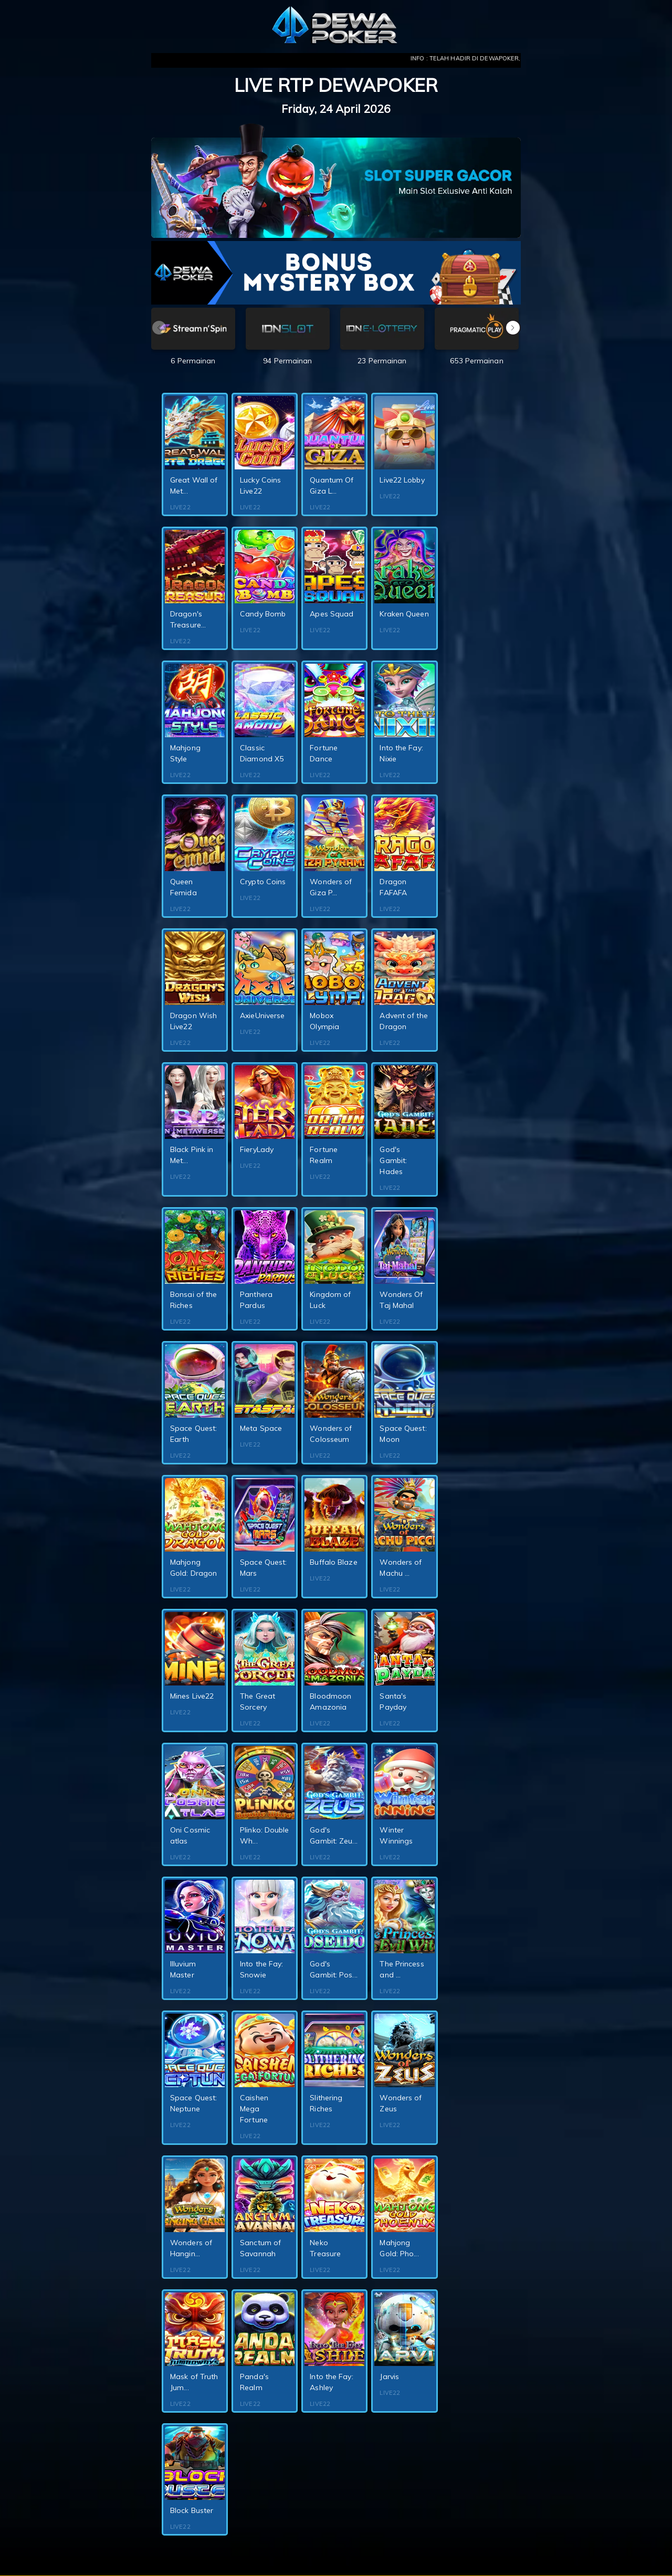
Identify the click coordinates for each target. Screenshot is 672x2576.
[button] (513, 328)
